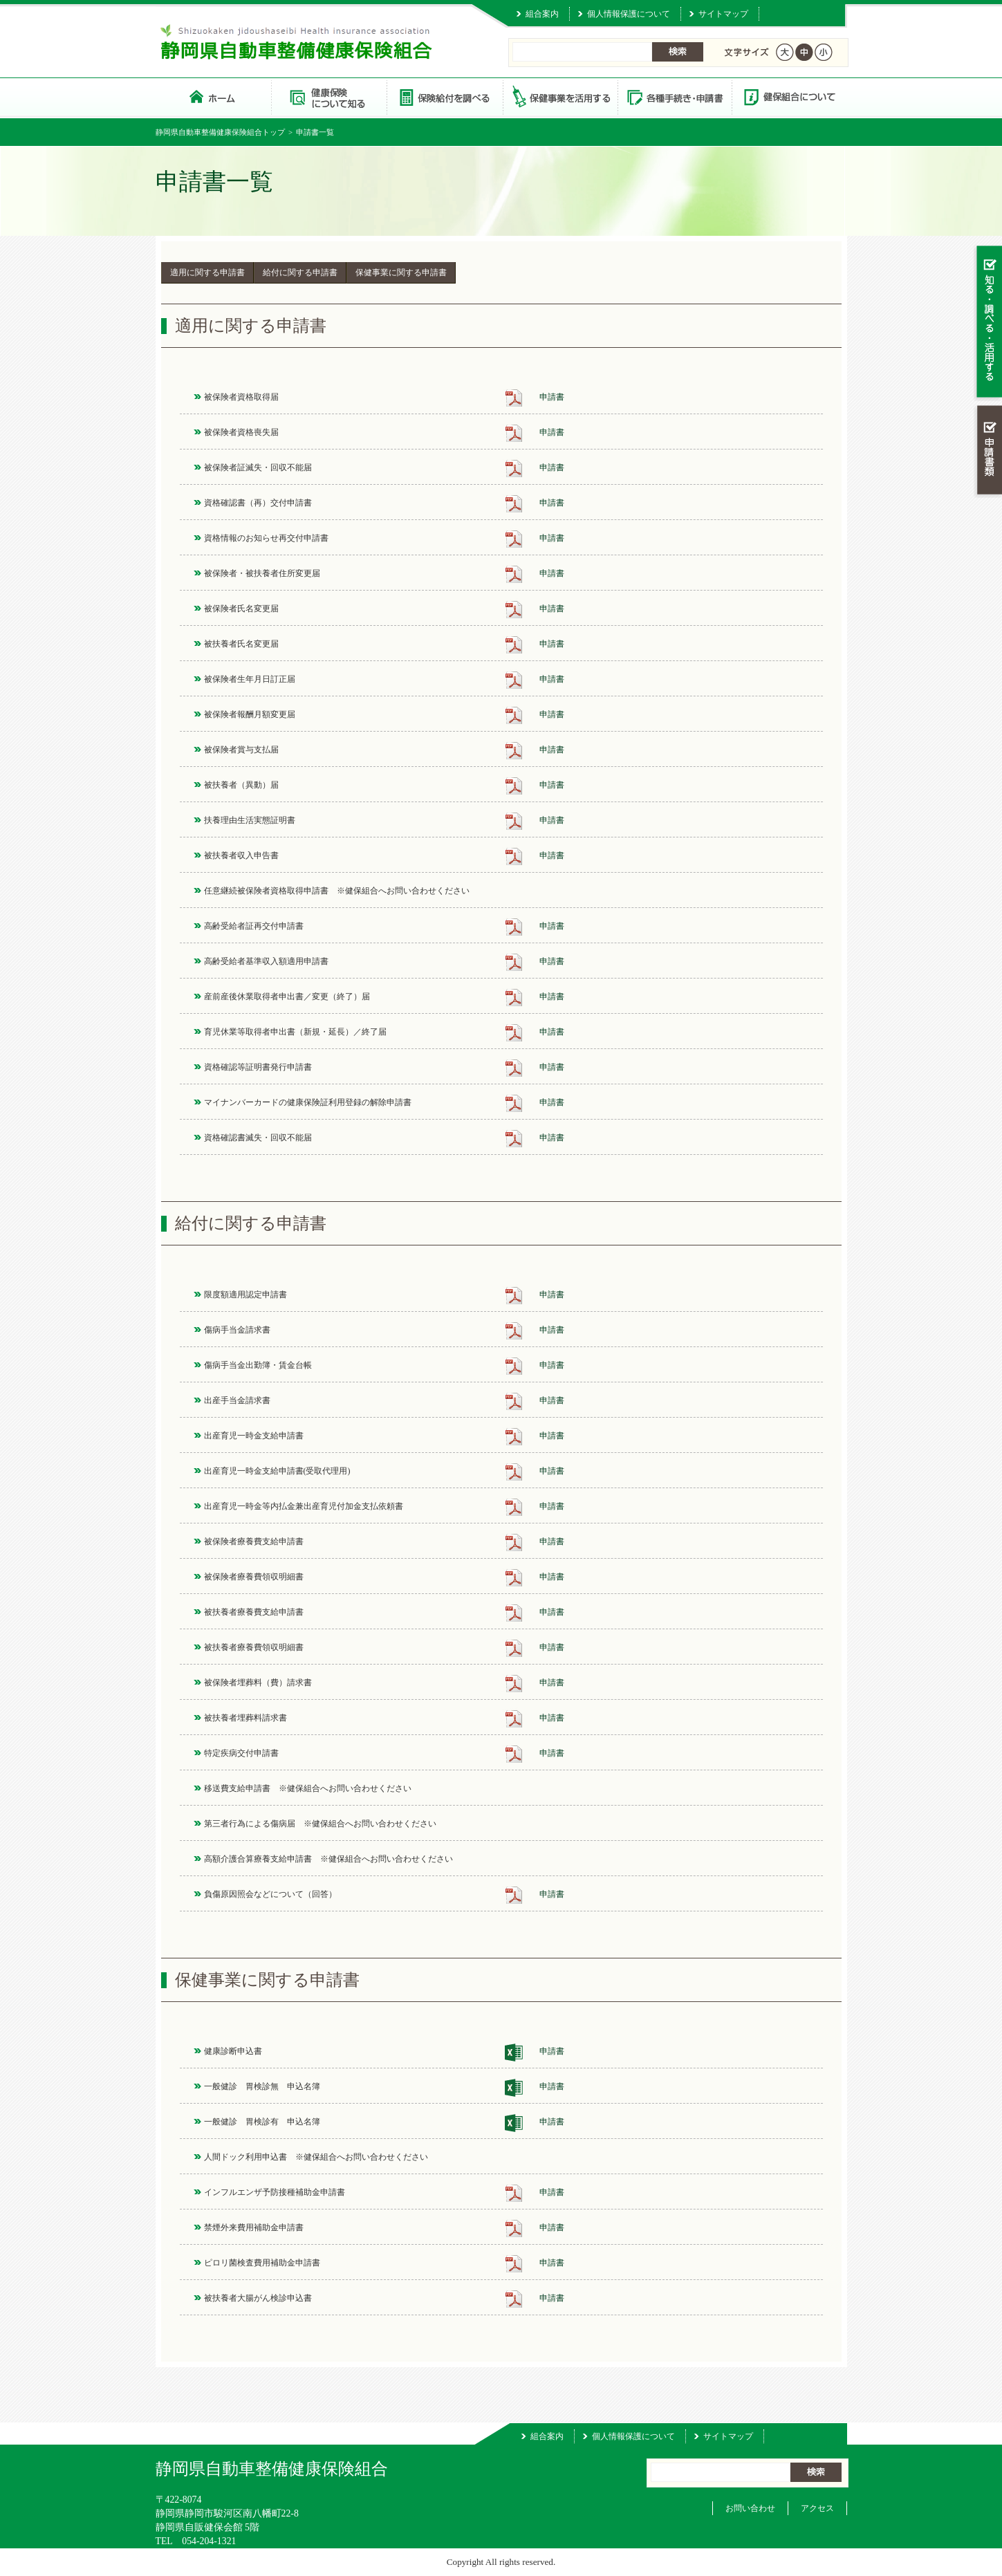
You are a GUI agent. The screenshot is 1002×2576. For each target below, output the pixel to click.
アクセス (817, 2508)
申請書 (551, 397)
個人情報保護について (628, 14)
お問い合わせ (750, 2508)
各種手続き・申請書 (674, 96)
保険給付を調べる (444, 96)
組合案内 (542, 14)
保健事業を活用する (559, 96)
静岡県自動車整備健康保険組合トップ (220, 132)
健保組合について (789, 96)
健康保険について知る (329, 96)
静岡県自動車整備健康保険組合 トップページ (213, 96)
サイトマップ (723, 14)
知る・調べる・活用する (988, 322)
